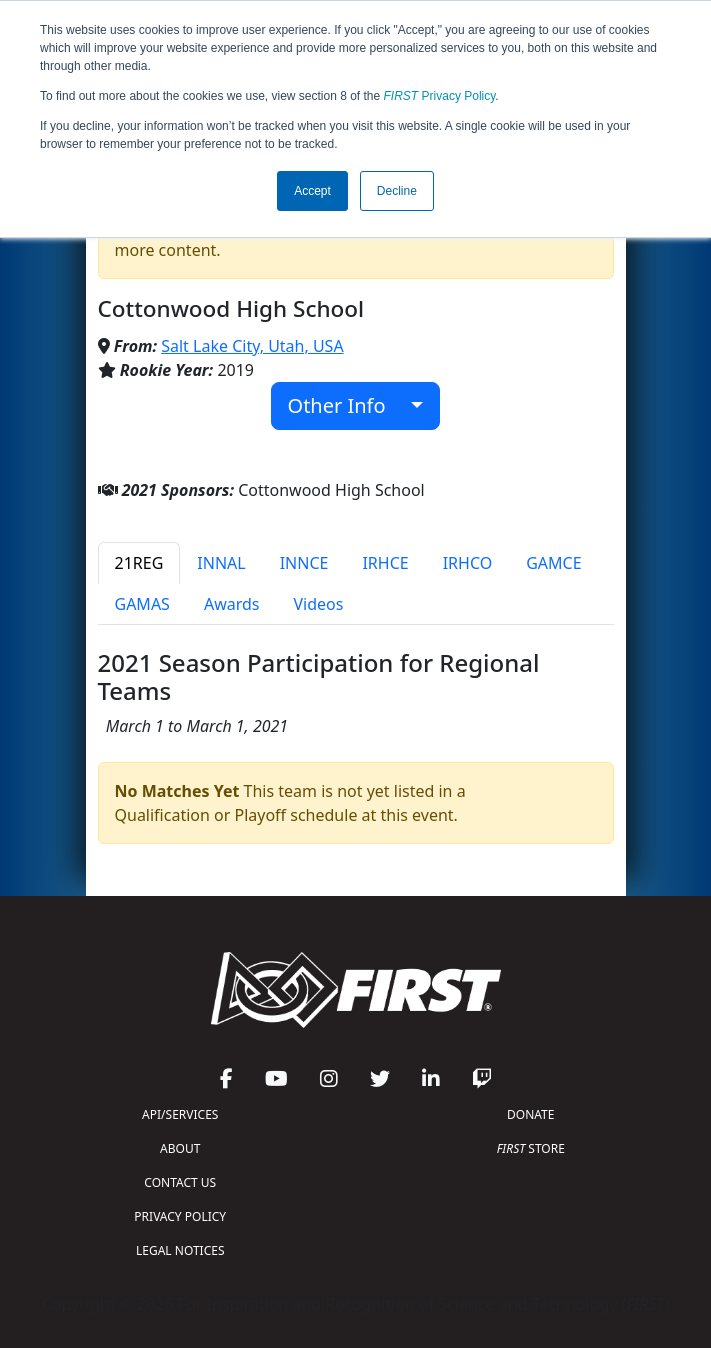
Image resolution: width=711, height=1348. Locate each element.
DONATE (530, 1114)
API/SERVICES (180, 1114)
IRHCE (385, 563)
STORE (531, 1148)
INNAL (221, 563)
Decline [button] (397, 191)
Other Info (347, 405)
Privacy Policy (440, 96)
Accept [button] (312, 191)
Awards (232, 604)
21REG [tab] (139, 563)
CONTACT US (180, 1182)
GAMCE (553, 563)
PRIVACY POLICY (180, 1216)
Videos (318, 604)
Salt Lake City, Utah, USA (252, 346)
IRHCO (468, 563)
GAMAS (142, 604)
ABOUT (180, 1148)
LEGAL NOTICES (180, 1250)
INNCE (304, 563)
